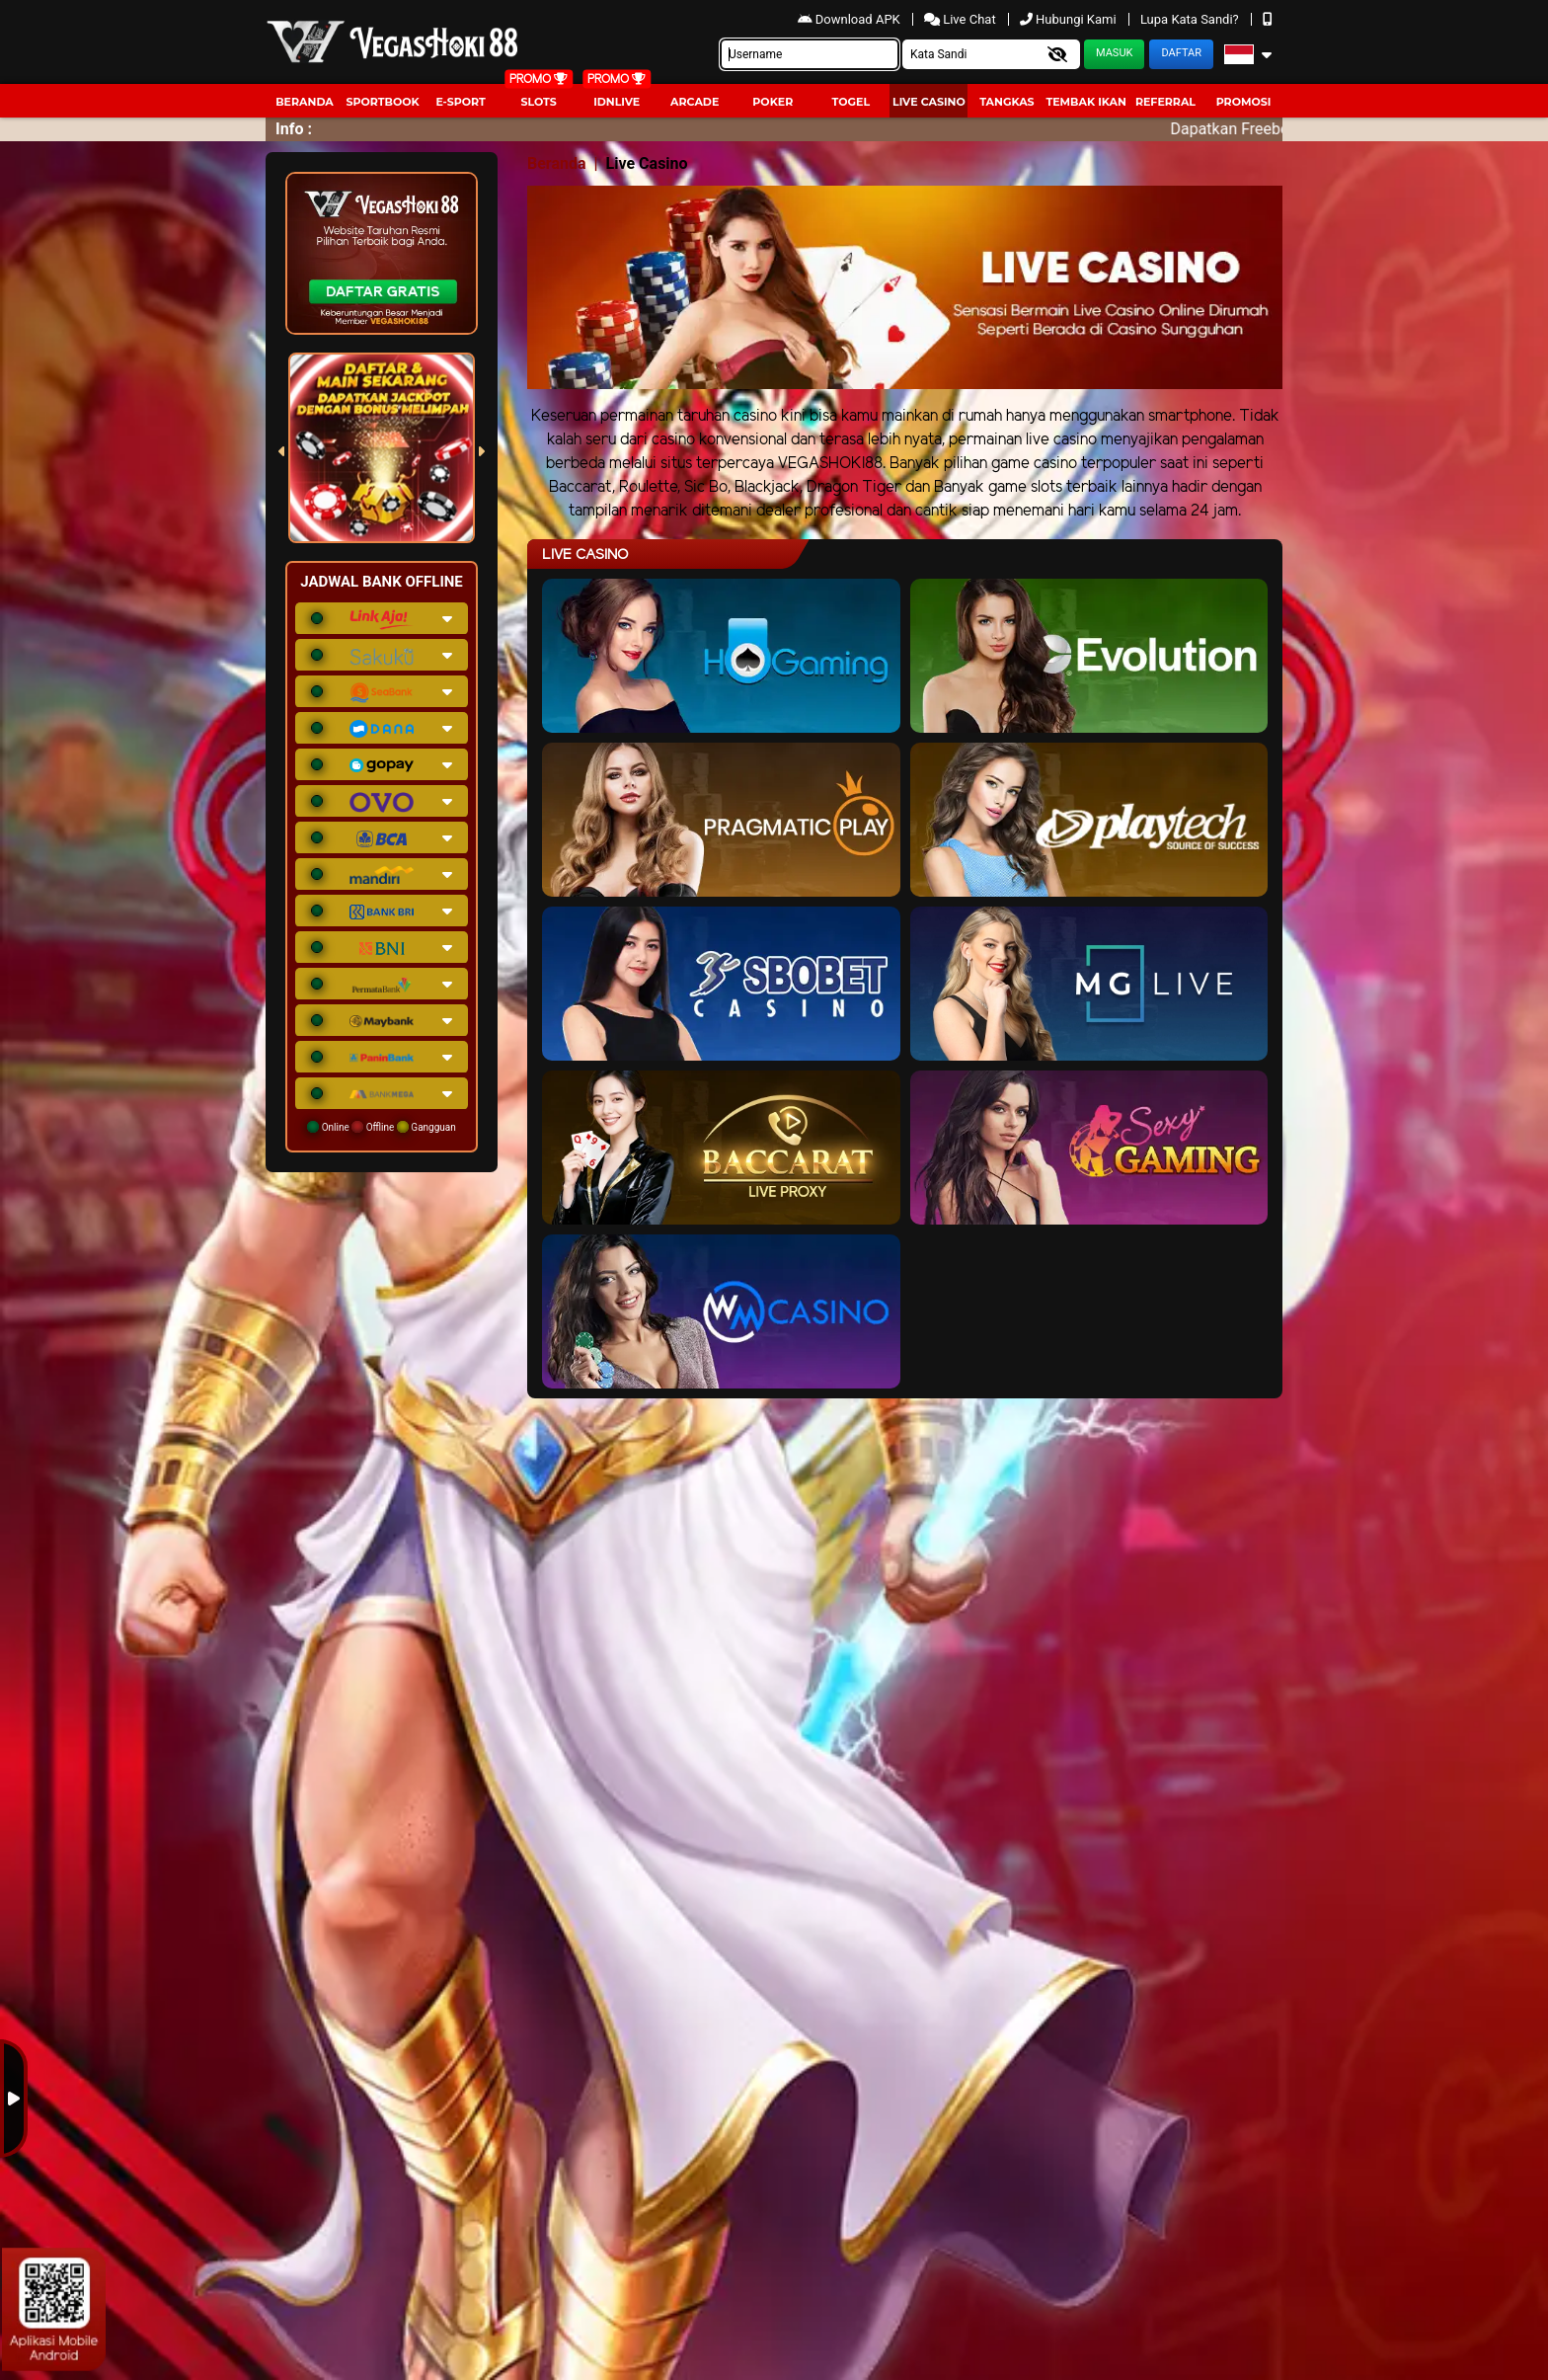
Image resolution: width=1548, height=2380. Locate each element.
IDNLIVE (616, 102)
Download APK (850, 19)
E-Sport (460, 102)
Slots (538, 102)
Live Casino (929, 102)
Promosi (1244, 102)
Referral (1165, 102)
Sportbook (382, 102)
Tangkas (1006, 102)
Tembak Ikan (1085, 102)
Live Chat (961, 19)
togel (851, 102)
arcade (694, 102)
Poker (772, 102)
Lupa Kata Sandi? (1191, 19)
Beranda (304, 102)
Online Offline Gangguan (381, 1127)
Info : (293, 128)
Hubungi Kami (1070, 19)
